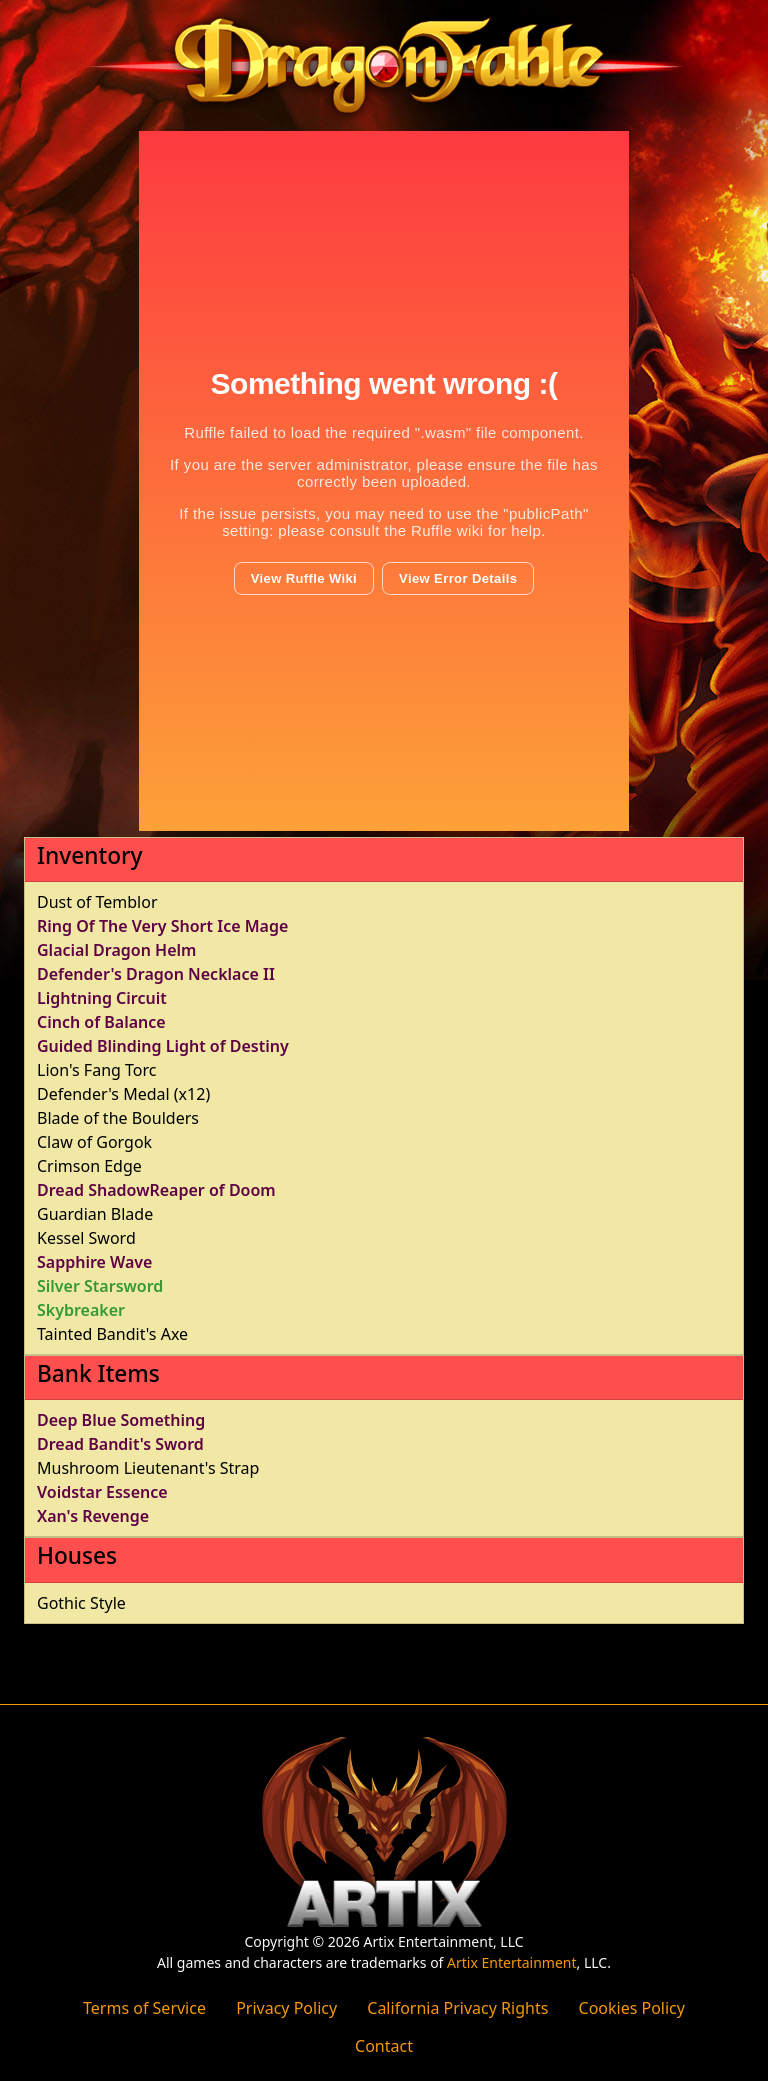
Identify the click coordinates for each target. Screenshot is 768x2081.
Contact (384, 2046)
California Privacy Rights (457, 2008)
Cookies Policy (632, 2008)
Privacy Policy (286, 2008)
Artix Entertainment (511, 1962)
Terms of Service (144, 2008)
